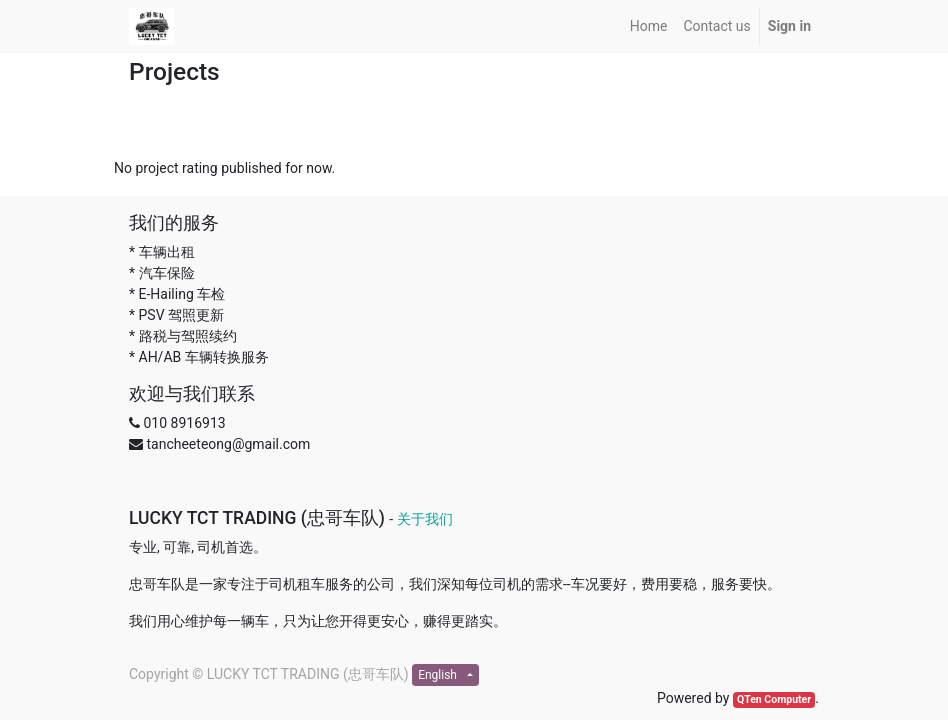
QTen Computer (774, 699)
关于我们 (425, 519)
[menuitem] (649, 26)
